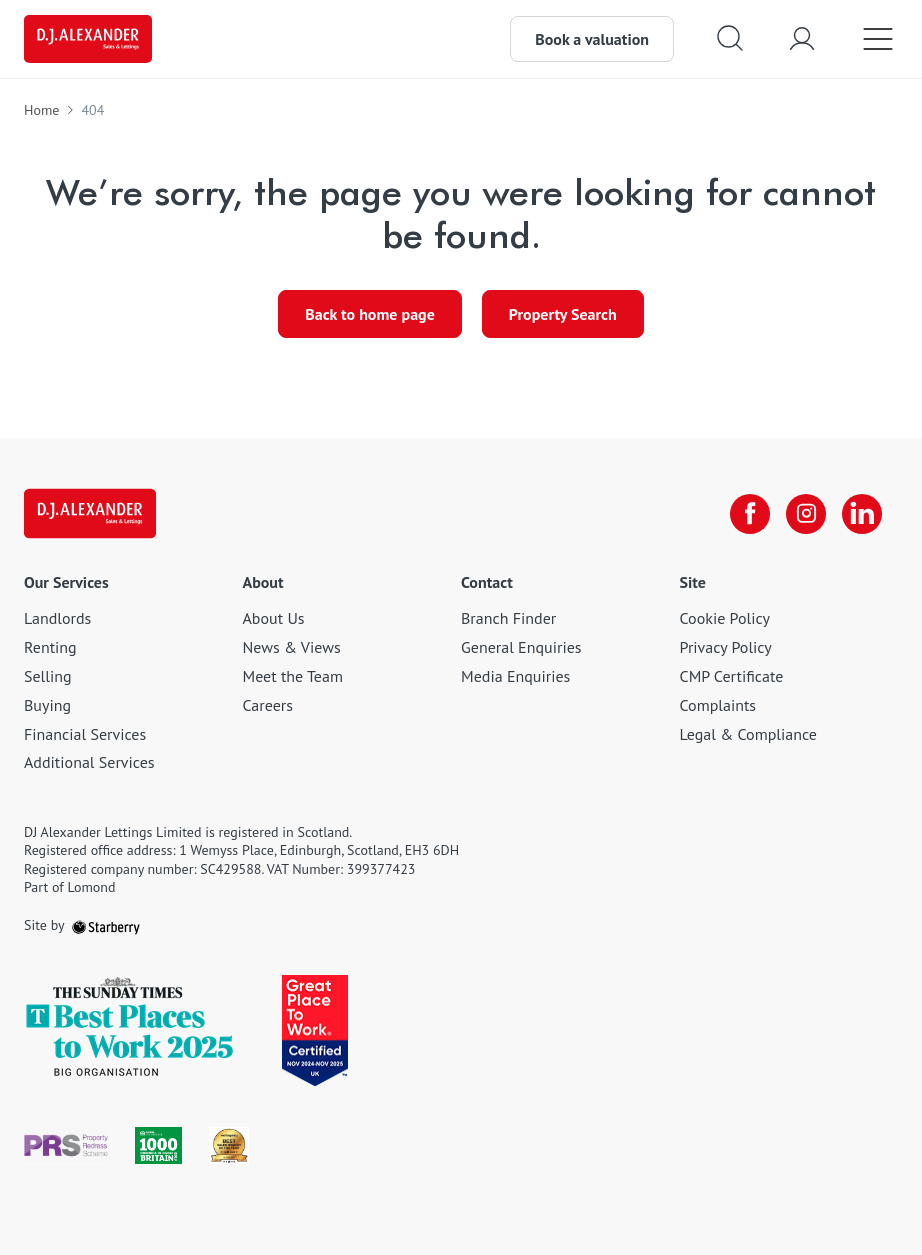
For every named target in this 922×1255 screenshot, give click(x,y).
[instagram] (806, 514)
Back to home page (370, 314)
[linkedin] (862, 514)
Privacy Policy (726, 647)
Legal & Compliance (748, 734)
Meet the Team (293, 676)
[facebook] (750, 514)
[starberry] (106, 925)
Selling (48, 676)
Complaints (718, 705)
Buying (47, 705)
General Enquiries (521, 647)
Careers (268, 705)
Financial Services (85, 734)
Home (41, 110)
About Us (274, 618)
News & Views (292, 647)
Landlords (57, 618)
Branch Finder (508, 618)
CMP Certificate (732, 676)
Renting (50, 647)
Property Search (563, 314)
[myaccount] (802, 38)
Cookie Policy (725, 618)
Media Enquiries (515, 676)
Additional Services (89, 762)
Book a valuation (592, 39)
